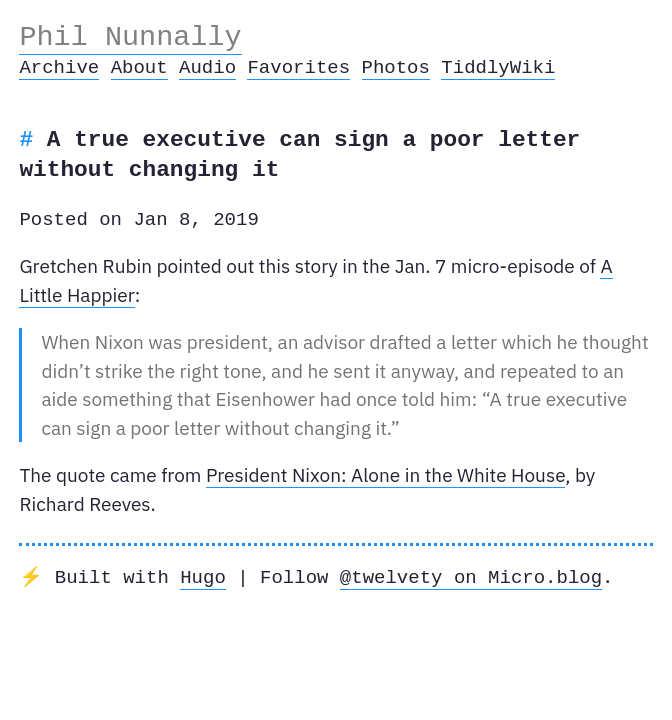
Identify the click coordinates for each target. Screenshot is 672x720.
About (139, 68)
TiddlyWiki (498, 68)
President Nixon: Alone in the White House (385, 475)
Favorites (298, 68)
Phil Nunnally (130, 37)
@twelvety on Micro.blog (471, 578)
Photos (395, 68)
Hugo (203, 578)
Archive (59, 68)
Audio (207, 68)
